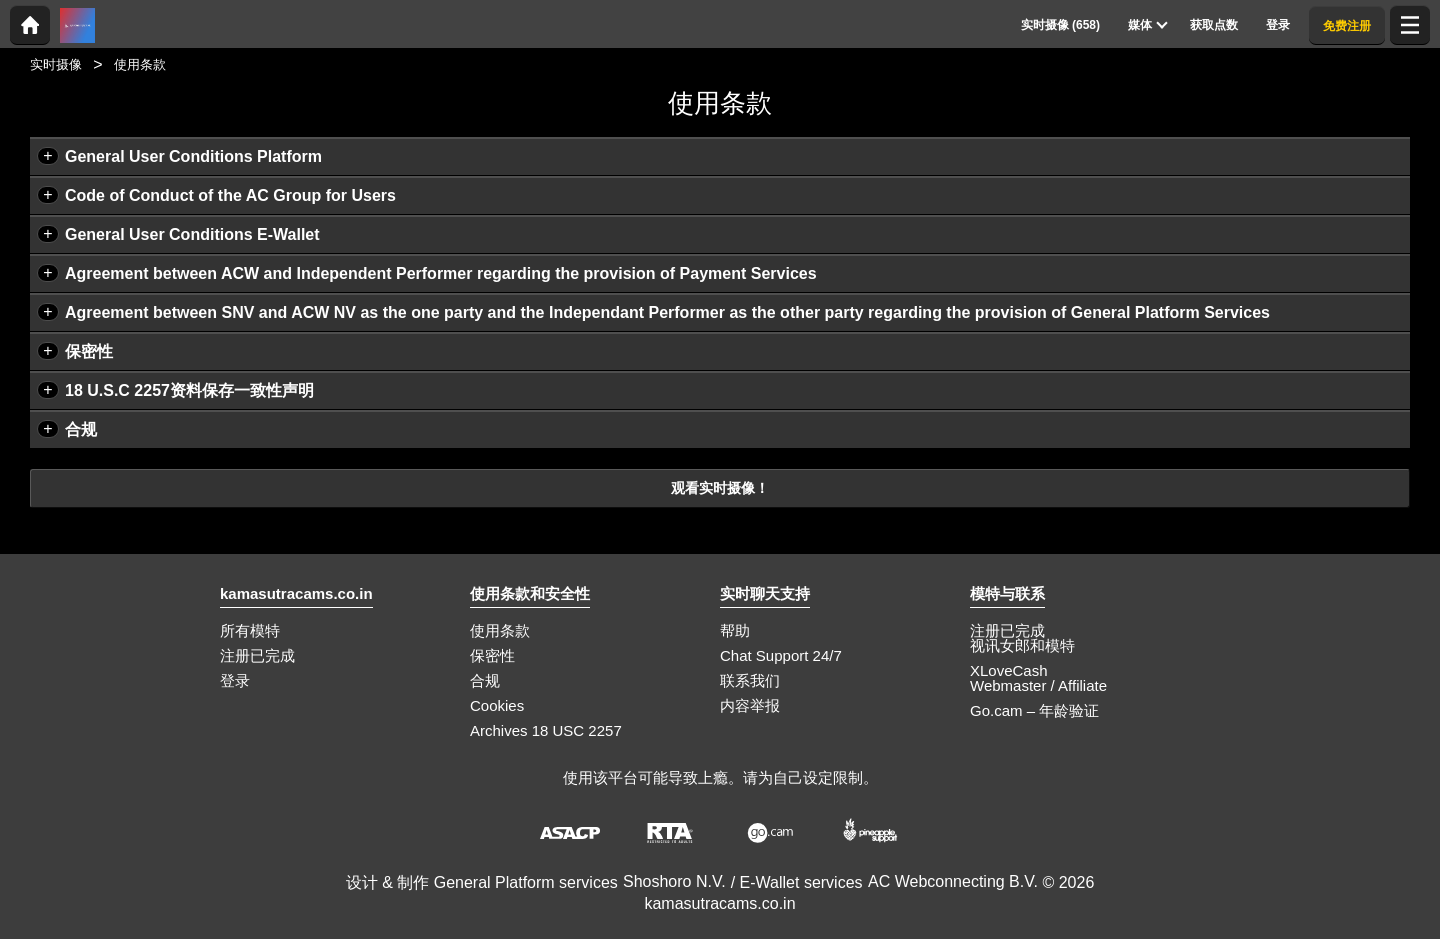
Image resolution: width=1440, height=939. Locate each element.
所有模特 (250, 630)
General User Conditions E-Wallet (192, 234)
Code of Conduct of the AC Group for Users (230, 195)
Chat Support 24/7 (781, 655)
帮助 (735, 630)
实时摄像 (56, 64)
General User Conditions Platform (193, 156)
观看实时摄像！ (720, 488)
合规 (81, 429)
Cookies (497, 705)
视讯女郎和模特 (1022, 645)
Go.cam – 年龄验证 (1034, 710)
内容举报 (750, 705)
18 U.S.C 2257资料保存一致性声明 (189, 390)
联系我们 (750, 680)
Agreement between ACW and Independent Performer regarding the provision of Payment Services (441, 273)
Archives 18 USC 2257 (546, 730)
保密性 (89, 351)
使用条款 (500, 630)
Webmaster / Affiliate (1038, 685)
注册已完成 (257, 655)
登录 (235, 680)
